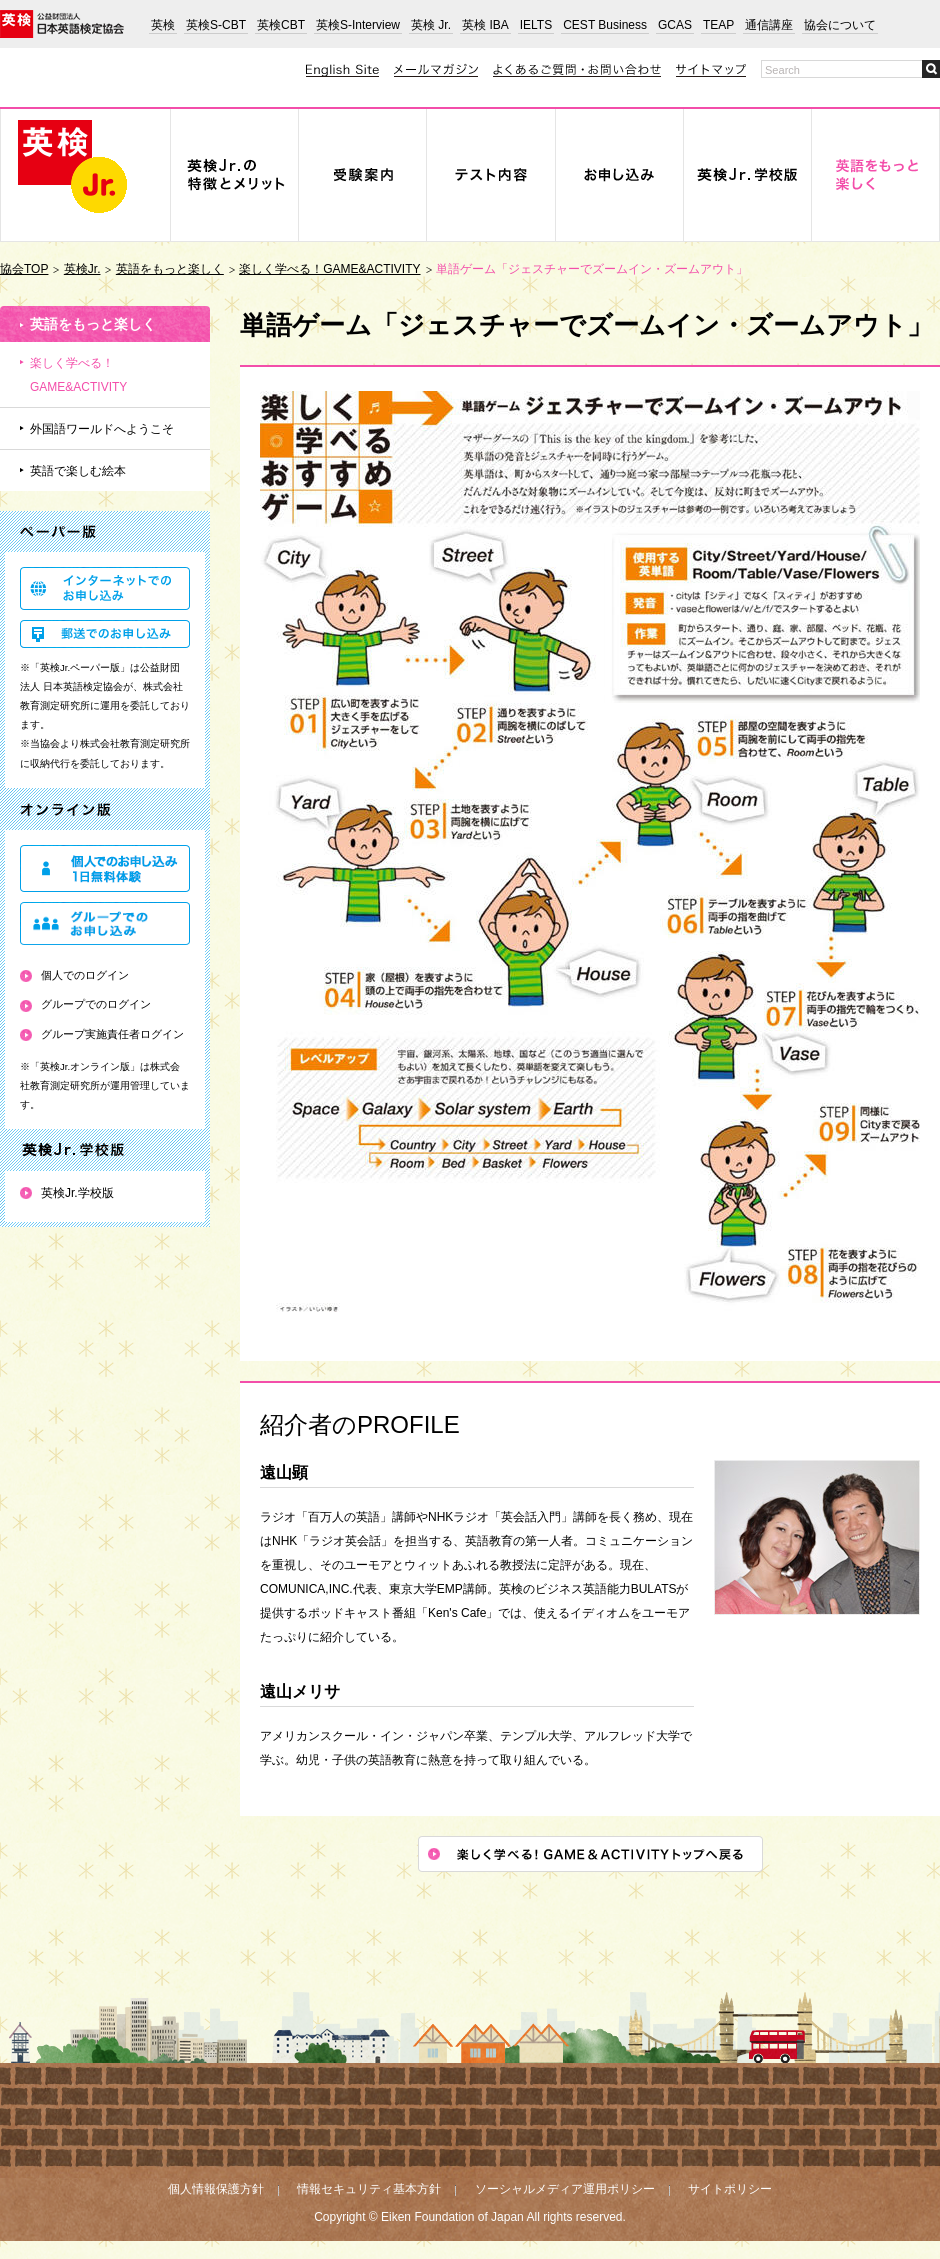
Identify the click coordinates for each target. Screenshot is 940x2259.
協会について (840, 25)
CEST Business (605, 25)
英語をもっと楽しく (170, 269)
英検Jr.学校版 (77, 1193)
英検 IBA (485, 25)
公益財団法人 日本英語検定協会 (62, 24)
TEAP (718, 25)
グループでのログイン (96, 1004)
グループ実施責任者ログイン (112, 1034)
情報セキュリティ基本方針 (369, 2189)
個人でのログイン (85, 975)
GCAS (675, 25)
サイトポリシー (730, 2189)
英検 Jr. (431, 25)
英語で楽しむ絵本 (78, 471)
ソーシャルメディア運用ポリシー (565, 2189)
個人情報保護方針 (216, 2189)
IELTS (536, 25)
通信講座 (769, 25)
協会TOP (24, 269)
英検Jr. (82, 269)
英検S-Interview (358, 25)
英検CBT (281, 25)
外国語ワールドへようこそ (102, 429)
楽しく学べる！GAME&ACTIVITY (329, 269)
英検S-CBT (216, 25)
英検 (163, 25)
